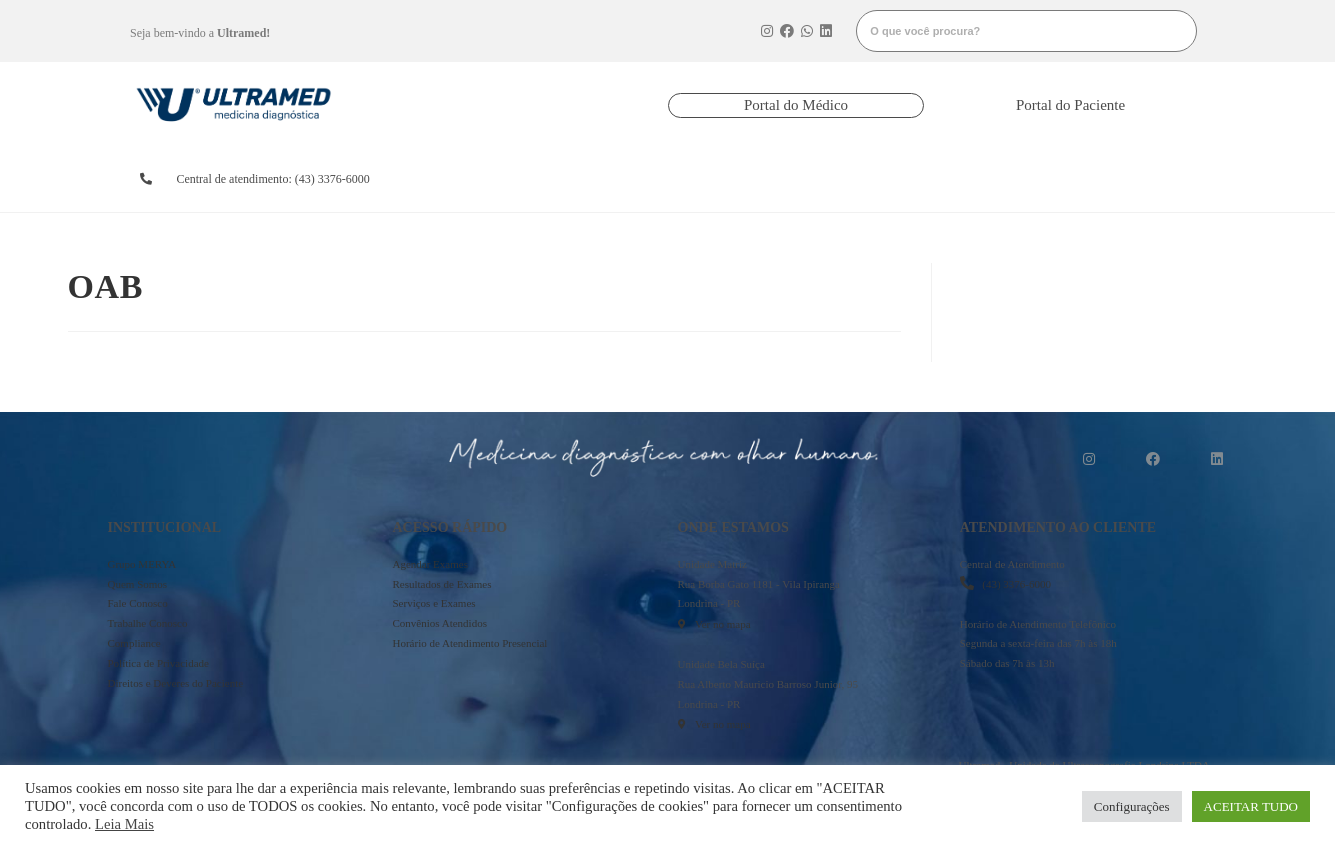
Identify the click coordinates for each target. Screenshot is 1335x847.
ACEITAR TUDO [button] (1251, 806)
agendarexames (478, 179)
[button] (796, 105)
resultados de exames (604, 179)
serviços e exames (862, 179)
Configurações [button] (1132, 806)
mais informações (1124, 179)
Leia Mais (124, 824)
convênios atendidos (735, 179)
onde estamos (985, 179)
